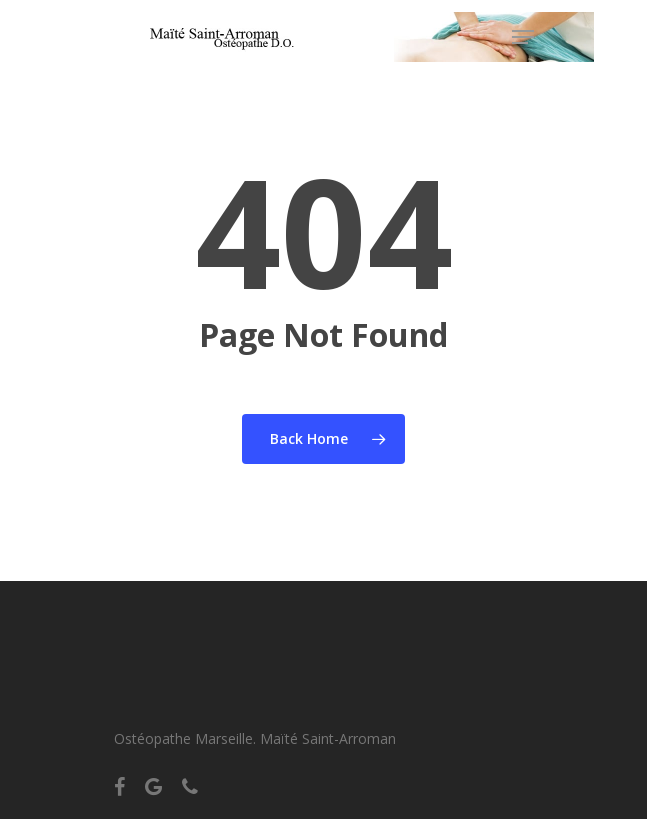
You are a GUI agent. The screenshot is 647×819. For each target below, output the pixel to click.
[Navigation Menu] (523, 37)
